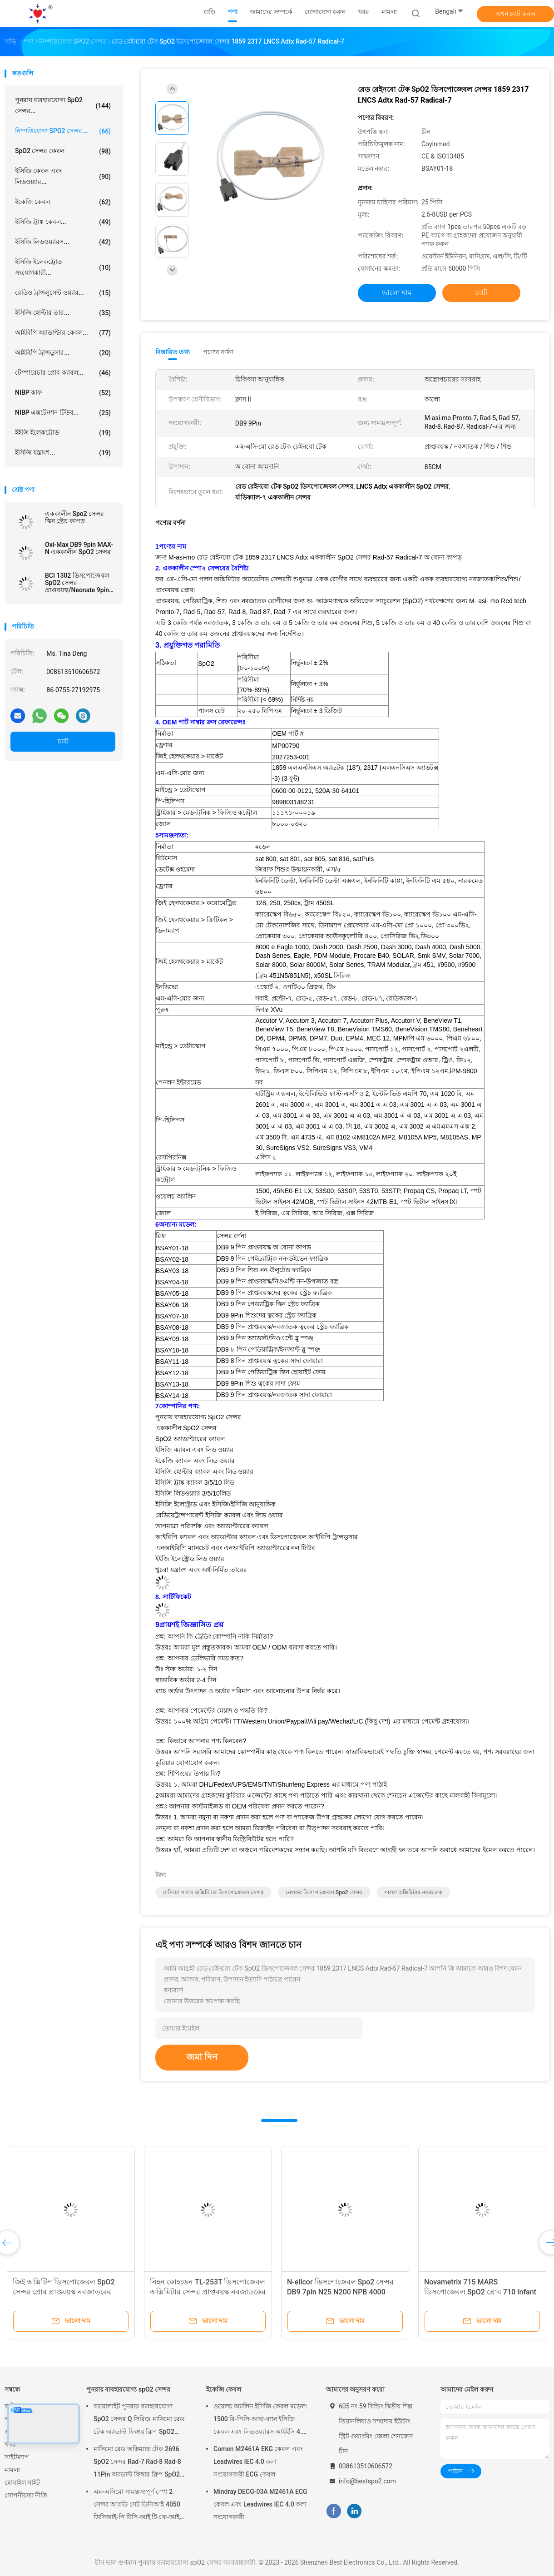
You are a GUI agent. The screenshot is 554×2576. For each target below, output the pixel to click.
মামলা (12, 2469)
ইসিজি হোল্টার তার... (63, 312)
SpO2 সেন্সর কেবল (63, 151)
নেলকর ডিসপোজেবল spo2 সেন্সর (324, 1892)
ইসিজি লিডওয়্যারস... (63, 242)
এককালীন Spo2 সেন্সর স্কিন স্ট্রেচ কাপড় (74, 517)
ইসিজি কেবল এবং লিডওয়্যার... (63, 176)
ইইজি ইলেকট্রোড (63, 432)
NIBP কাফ (63, 392)
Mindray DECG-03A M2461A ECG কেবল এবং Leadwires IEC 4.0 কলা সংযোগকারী (260, 2504)
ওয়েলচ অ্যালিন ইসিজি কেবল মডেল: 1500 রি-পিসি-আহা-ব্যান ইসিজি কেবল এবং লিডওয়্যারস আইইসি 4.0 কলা (260, 2420)
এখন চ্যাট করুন (515, 13)
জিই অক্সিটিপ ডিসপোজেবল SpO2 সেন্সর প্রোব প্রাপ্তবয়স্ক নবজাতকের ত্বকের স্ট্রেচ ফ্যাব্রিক (64, 2292)
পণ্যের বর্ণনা (218, 352)
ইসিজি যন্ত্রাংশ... (63, 452)
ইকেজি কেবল (63, 202)
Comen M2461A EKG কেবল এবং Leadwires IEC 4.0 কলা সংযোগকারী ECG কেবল (258, 2461)
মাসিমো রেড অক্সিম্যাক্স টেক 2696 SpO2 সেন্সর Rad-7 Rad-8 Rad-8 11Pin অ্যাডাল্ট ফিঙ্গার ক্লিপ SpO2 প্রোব (137, 2463)
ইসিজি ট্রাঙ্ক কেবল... (63, 222)
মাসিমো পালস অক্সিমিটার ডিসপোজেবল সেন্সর (213, 1892)
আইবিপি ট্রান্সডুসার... (63, 352)
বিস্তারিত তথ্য (172, 352)
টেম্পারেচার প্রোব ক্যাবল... (63, 372)
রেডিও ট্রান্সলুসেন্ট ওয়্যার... (63, 292)
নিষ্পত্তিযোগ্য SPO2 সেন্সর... (63, 131)
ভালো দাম (397, 292)
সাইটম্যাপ (17, 2457)
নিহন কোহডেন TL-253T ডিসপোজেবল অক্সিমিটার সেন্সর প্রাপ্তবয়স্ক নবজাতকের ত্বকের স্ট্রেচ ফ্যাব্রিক (208, 2292)
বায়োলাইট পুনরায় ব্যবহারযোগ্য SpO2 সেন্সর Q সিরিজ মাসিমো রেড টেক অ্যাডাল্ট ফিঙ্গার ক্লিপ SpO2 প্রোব (139, 2420)
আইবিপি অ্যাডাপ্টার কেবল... (63, 332)
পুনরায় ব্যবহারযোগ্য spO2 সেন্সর (128, 2389)
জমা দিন (202, 2056)
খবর (10, 2444)
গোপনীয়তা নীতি (26, 2495)
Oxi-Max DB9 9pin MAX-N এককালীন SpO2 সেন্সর (79, 548)
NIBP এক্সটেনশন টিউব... (63, 412)
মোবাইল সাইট (22, 2482)
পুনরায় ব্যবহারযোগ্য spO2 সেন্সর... (63, 105)
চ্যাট (63, 741)
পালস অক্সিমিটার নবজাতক (413, 1892)
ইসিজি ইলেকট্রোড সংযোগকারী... (63, 267)
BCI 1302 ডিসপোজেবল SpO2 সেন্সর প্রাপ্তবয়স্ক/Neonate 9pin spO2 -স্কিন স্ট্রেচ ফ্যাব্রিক (77, 583)
